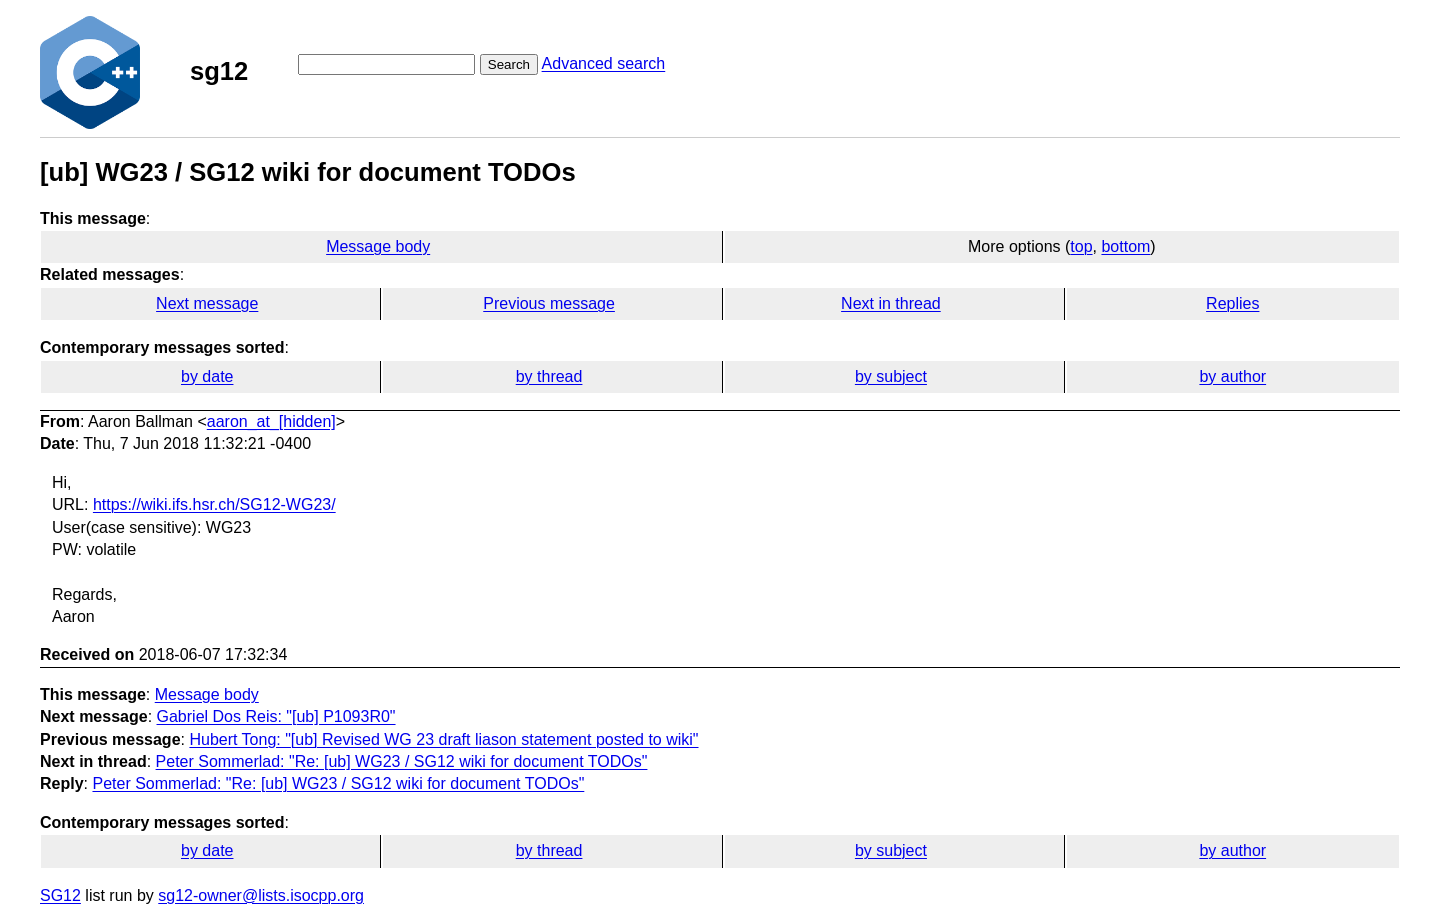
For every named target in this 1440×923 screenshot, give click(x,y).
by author (1232, 376)
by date (207, 376)
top (1081, 246)
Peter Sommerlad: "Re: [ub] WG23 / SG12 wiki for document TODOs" (402, 761)
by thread (549, 376)
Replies (1232, 303)
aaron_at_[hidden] (271, 421)
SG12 (60, 895)
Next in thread (891, 303)
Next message (207, 303)
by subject (891, 376)
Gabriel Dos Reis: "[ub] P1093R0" (276, 716)
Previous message (549, 303)
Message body (378, 246)
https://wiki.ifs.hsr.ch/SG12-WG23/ (214, 504)
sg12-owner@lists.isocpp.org (261, 895)
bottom (1125, 246)
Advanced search (604, 63)
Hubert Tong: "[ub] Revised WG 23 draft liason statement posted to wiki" (443, 739)
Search (509, 64)
